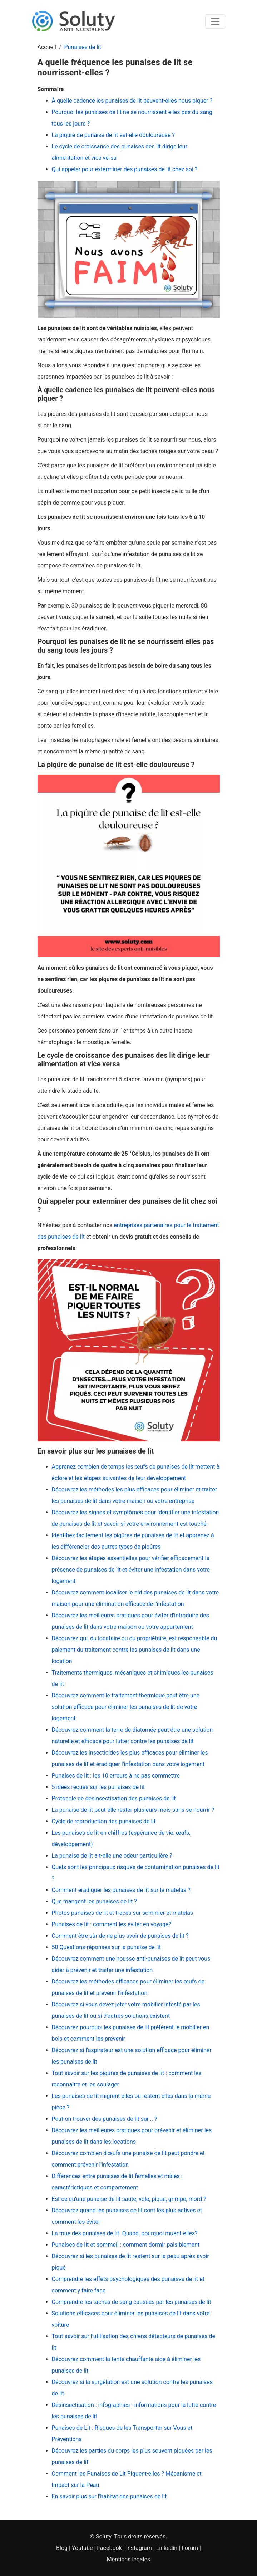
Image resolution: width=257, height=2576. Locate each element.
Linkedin (167, 2548)
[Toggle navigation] (215, 21)
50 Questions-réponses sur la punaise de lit (106, 1947)
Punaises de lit (82, 47)
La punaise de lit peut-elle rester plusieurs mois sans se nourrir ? (133, 1809)
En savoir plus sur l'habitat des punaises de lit (109, 2496)
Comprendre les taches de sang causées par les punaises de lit (131, 2302)
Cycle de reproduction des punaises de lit (104, 1821)
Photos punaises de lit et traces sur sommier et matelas (122, 1912)
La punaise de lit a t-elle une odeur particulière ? (112, 1855)
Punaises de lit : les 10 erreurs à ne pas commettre (116, 1775)
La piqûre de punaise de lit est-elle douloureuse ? (113, 135)
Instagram (139, 2548)
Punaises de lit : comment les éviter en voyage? (112, 1924)
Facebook (109, 2548)
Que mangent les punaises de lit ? (94, 1901)
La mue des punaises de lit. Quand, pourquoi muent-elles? (125, 2233)
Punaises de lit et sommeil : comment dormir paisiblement (126, 2244)
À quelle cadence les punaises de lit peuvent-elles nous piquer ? (132, 100)
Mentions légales (128, 2559)
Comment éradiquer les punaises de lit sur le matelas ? (121, 1890)
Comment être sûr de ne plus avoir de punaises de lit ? (120, 1935)
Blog (62, 2548)
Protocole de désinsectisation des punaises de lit (114, 1798)
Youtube (82, 2548)
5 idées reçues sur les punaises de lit (98, 1787)
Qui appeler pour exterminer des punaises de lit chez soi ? (125, 169)
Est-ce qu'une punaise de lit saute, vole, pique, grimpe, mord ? (129, 2199)
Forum (190, 2548)
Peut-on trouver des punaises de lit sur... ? (104, 2118)
